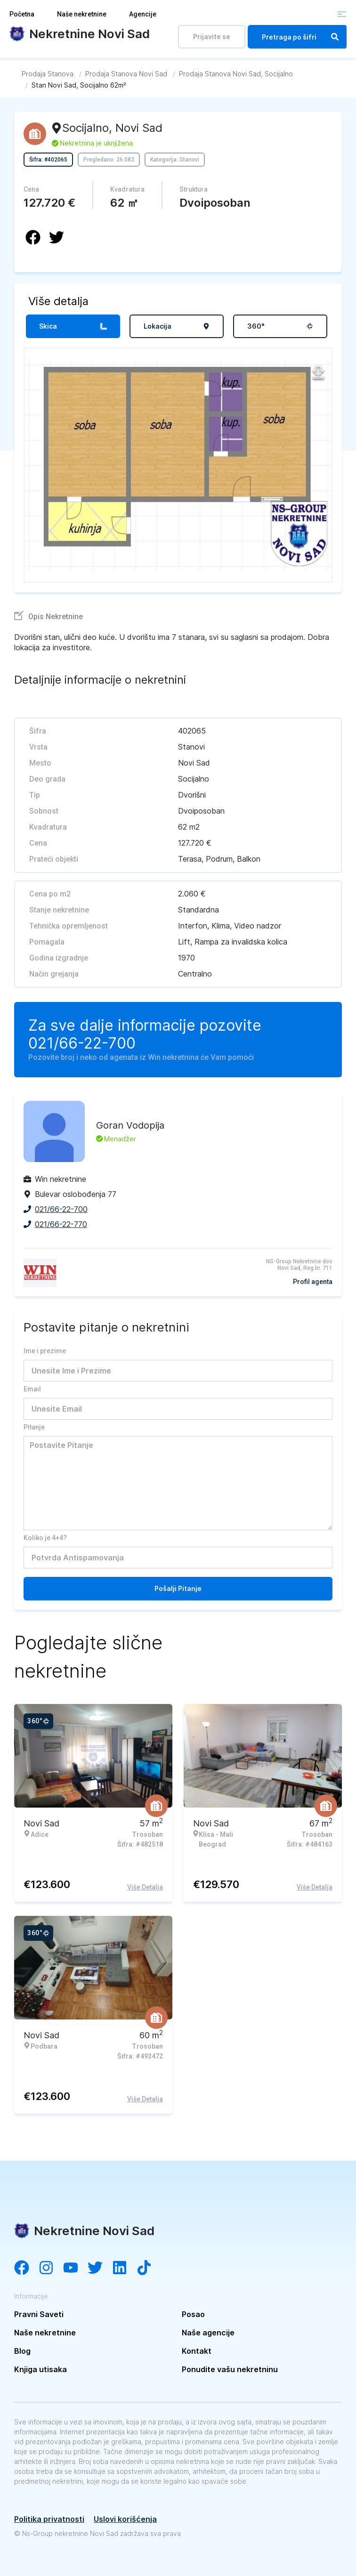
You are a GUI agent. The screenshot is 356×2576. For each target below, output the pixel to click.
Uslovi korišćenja (125, 2519)
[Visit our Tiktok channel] (149, 2268)
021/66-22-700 (82, 1043)
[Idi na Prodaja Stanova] (47, 74)
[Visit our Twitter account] (100, 2268)
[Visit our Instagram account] (51, 2268)
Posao (193, 2314)
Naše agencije (208, 2332)
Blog (22, 2351)
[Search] (335, 36)
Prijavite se (211, 36)
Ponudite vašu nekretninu (230, 2369)
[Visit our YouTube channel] (75, 2268)
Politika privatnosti (49, 2519)
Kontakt (196, 2351)
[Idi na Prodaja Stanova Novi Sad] (126, 74)
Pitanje (34, 1427)
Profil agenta (312, 1281)
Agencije (142, 14)
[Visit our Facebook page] (26, 2268)
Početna (21, 14)
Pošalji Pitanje (178, 1588)
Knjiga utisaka (40, 2369)
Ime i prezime (45, 1351)
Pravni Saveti (39, 2314)
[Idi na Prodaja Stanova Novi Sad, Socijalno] (236, 74)
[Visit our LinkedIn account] (124, 2268)
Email (32, 1389)
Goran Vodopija (130, 1125)
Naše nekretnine (81, 14)
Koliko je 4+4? (45, 1538)
